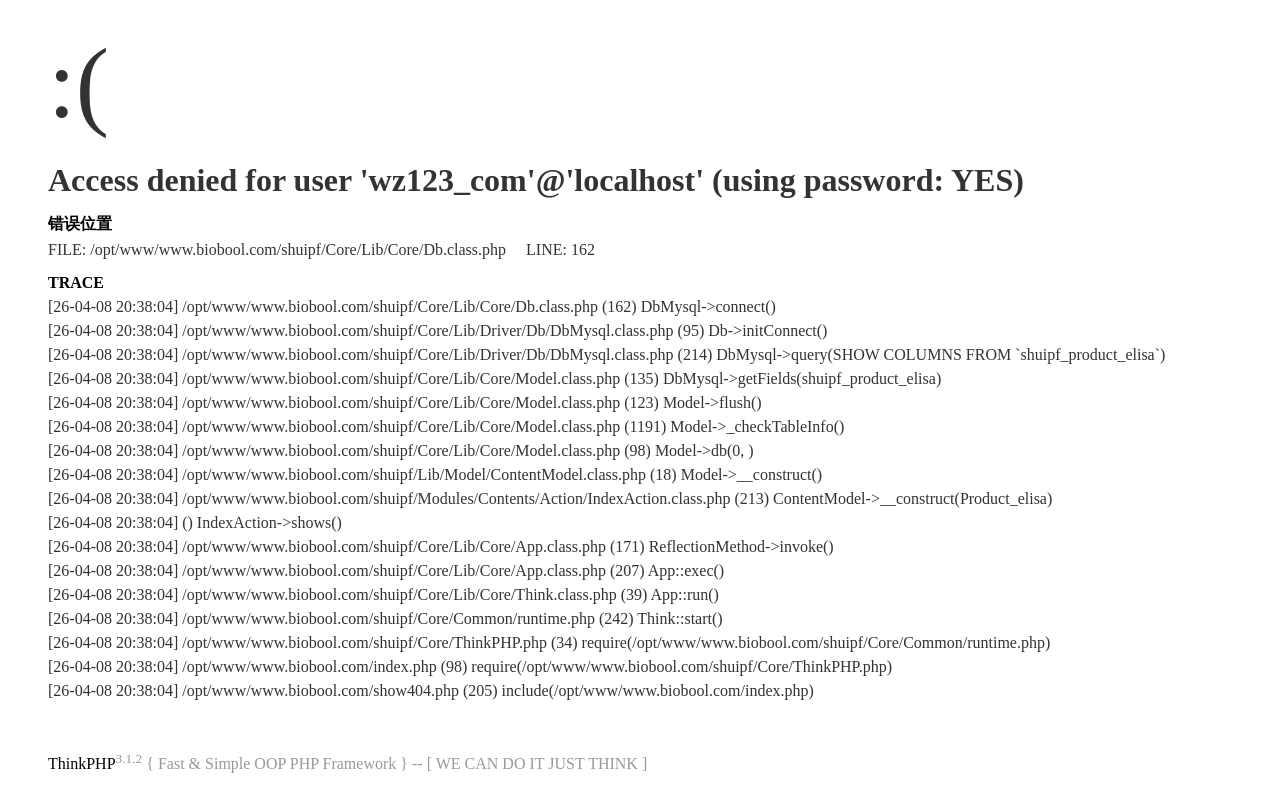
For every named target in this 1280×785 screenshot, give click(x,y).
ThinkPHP (82, 763)
